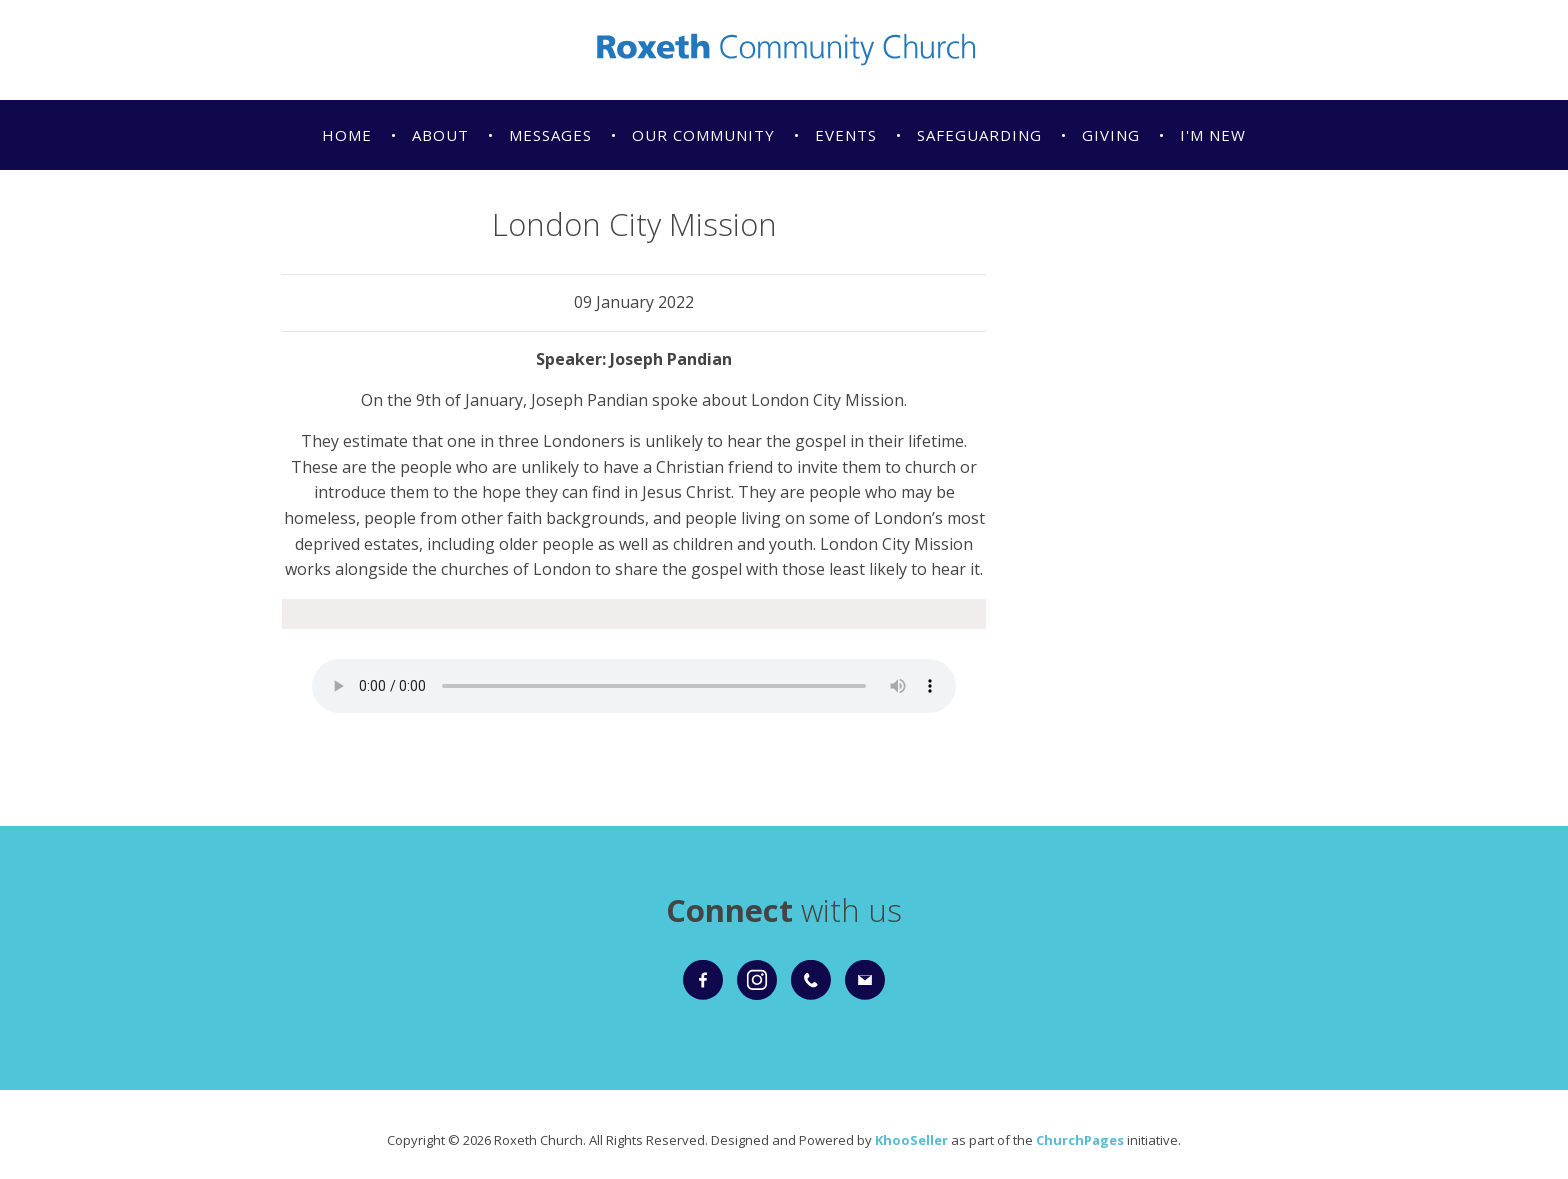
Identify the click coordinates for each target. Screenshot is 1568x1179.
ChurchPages (1080, 1140)
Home (347, 135)
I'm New (1213, 135)
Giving (1111, 135)
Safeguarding (979, 135)
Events (846, 135)
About (440, 135)
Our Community (703, 135)
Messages (550, 135)
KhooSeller (911, 1140)
